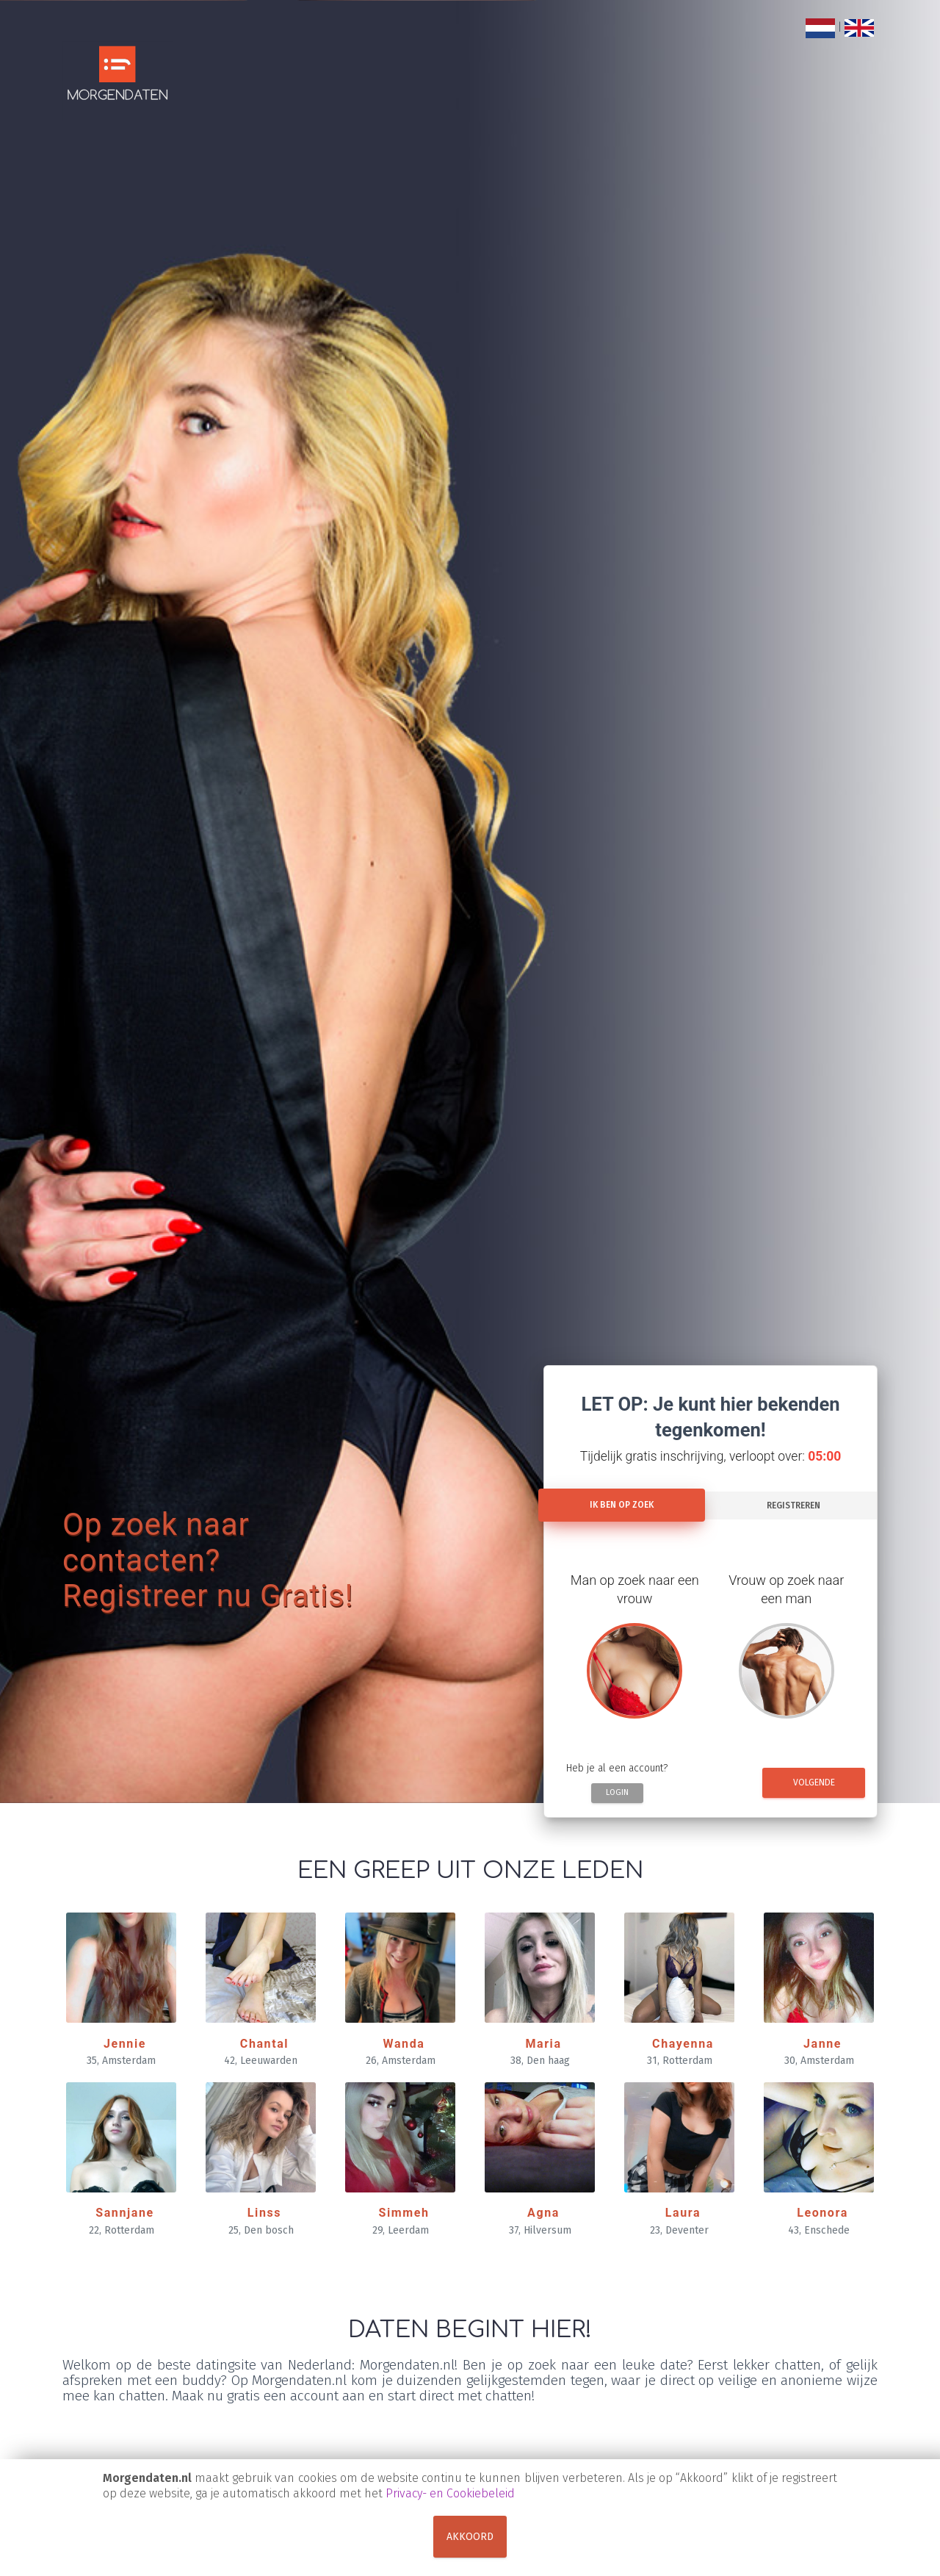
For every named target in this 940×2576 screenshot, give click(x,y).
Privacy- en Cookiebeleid (450, 2493)
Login (617, 1792)
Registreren (793, 1505)
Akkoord (470, 2536)
